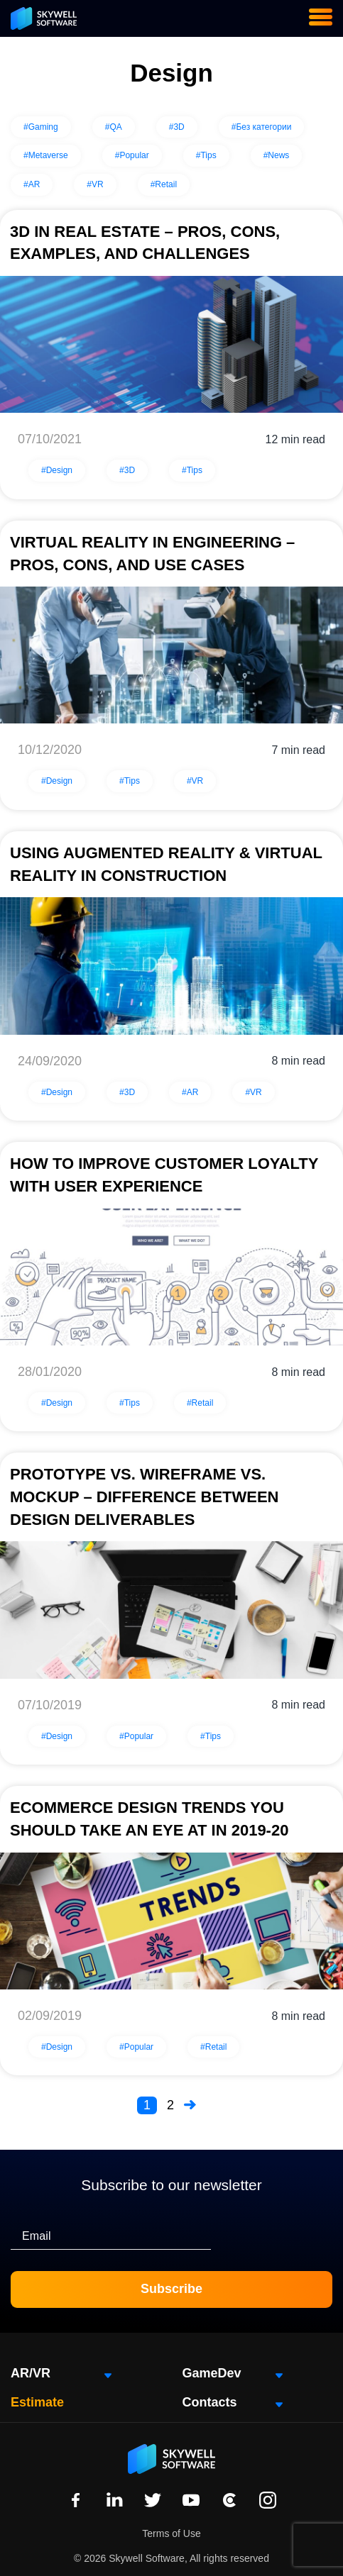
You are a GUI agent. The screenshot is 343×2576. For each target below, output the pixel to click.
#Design (56, 470)
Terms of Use (171, 2533)
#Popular (132, 155)
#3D (177, 127)
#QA (113, 127)
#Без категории (262, 127)
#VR (95, 184)
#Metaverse (45, 155)
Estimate (37, 2402)
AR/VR (30, 2373)
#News (276, 155)
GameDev (212, 2373)
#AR (31, 184)
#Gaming (40, 127)
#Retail (164, 184)
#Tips (206, 155)
